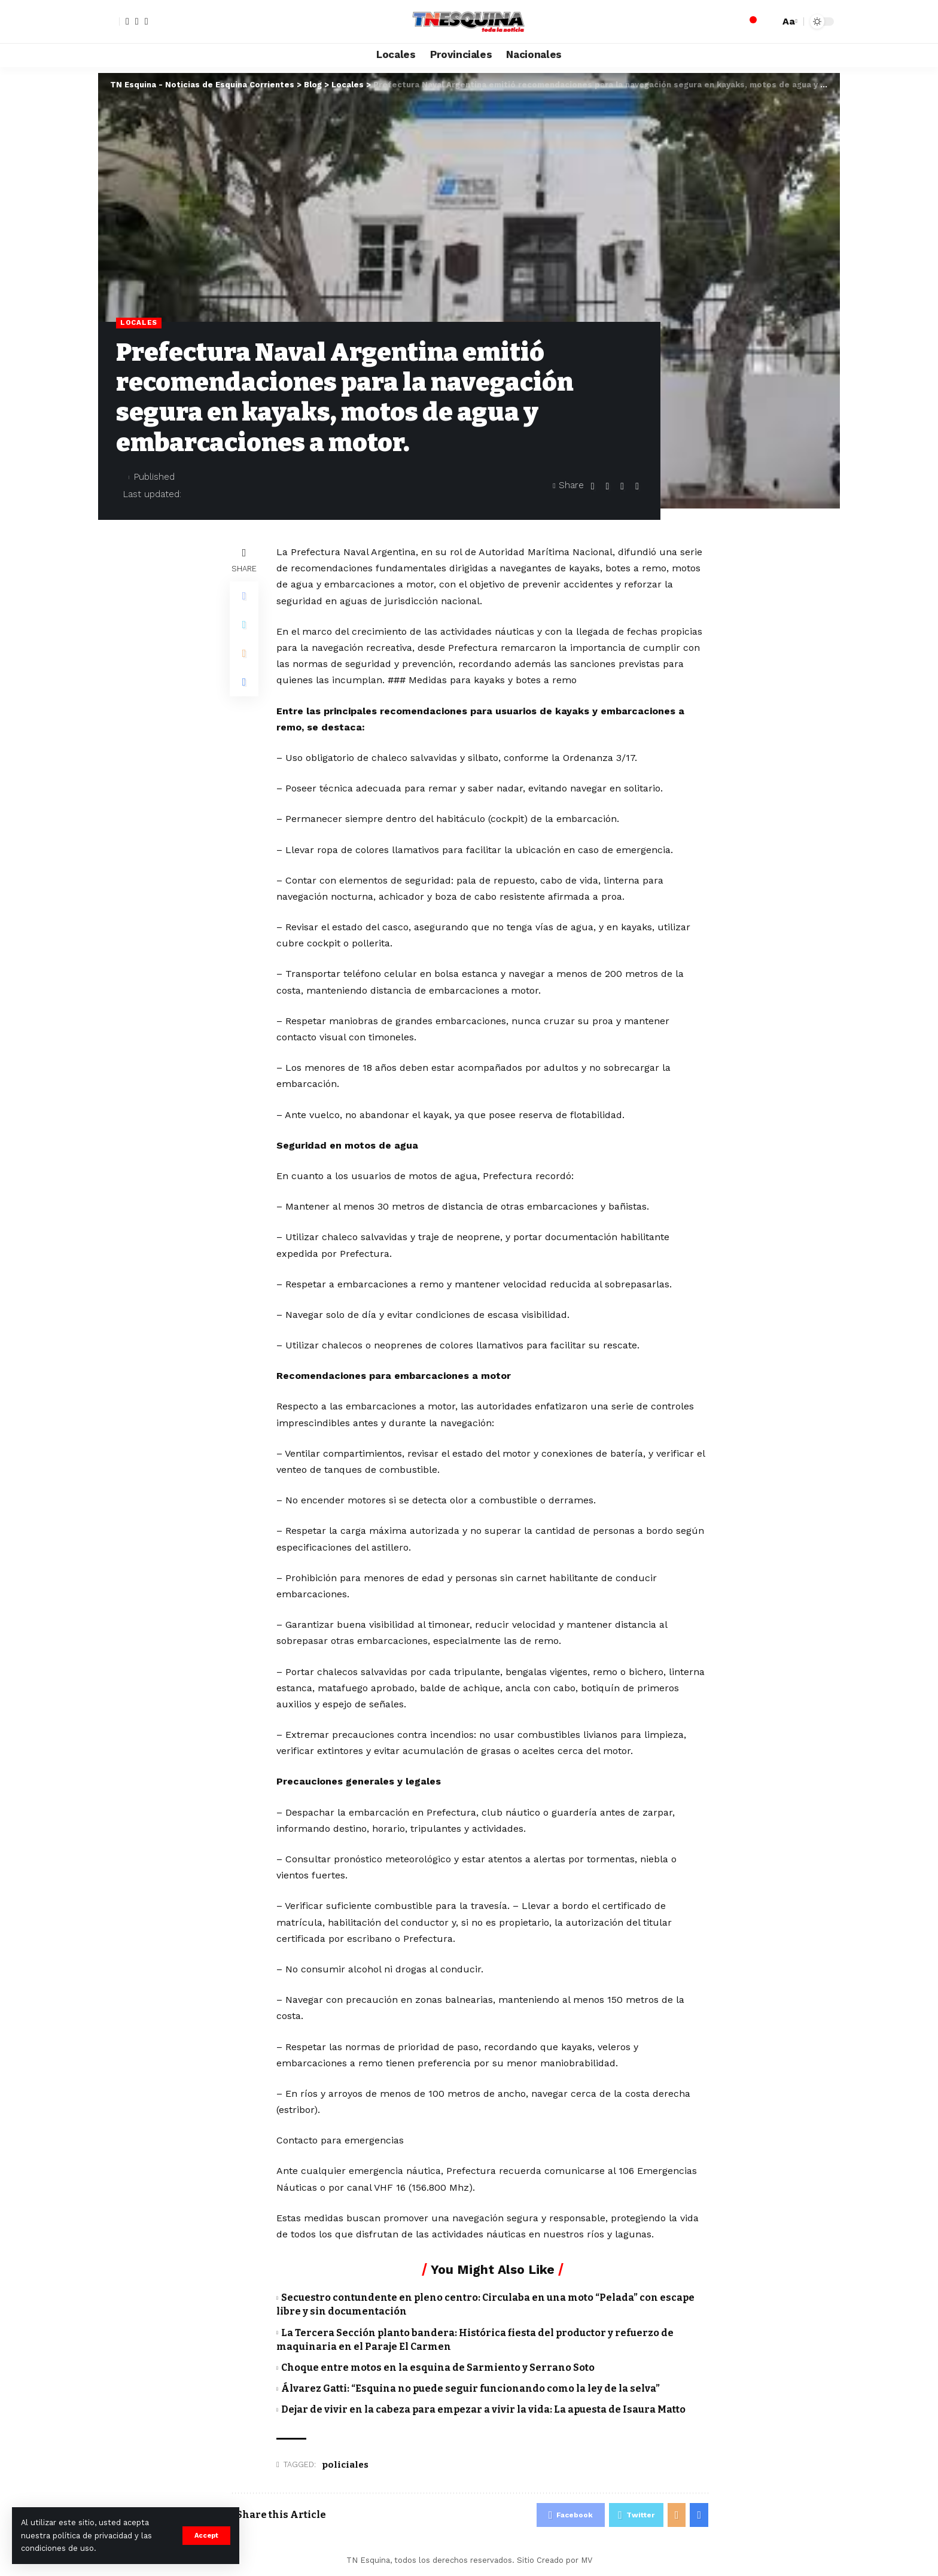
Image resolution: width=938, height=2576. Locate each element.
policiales (345, 2464)
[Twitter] (137, 21)
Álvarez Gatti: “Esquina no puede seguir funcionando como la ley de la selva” (470, 2388)
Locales (138, 322)
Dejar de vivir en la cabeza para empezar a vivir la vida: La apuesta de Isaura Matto (483, 2409)
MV (586, 2560)
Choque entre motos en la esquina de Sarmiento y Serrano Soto (438, 2367)
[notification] (750, 22)
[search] (767, 22)
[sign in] (109, 21)
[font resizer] (788, 21)
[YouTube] (146, 21)
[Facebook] (127, 21)
